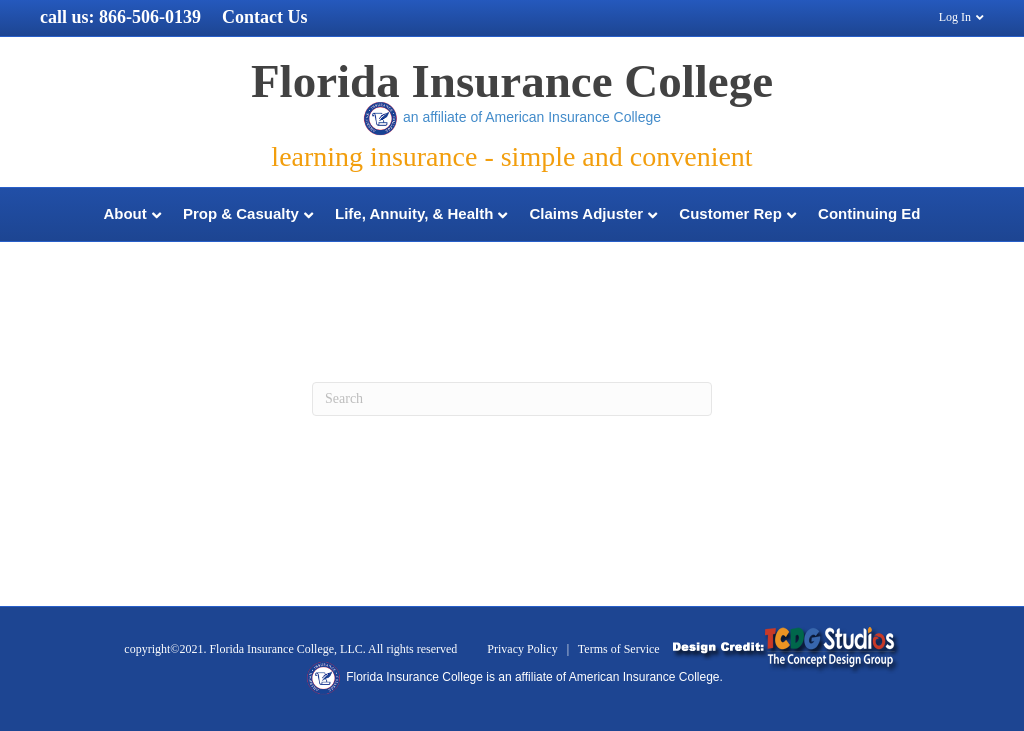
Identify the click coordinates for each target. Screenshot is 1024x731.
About (124, 213)
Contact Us (265, 17)
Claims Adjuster (587, 213)
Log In (955, 17)
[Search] (512, 399)
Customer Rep (730, 213)
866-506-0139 (150, 17)
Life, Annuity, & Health (414, 213)
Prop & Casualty (241, 213)
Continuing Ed (869, 213)
